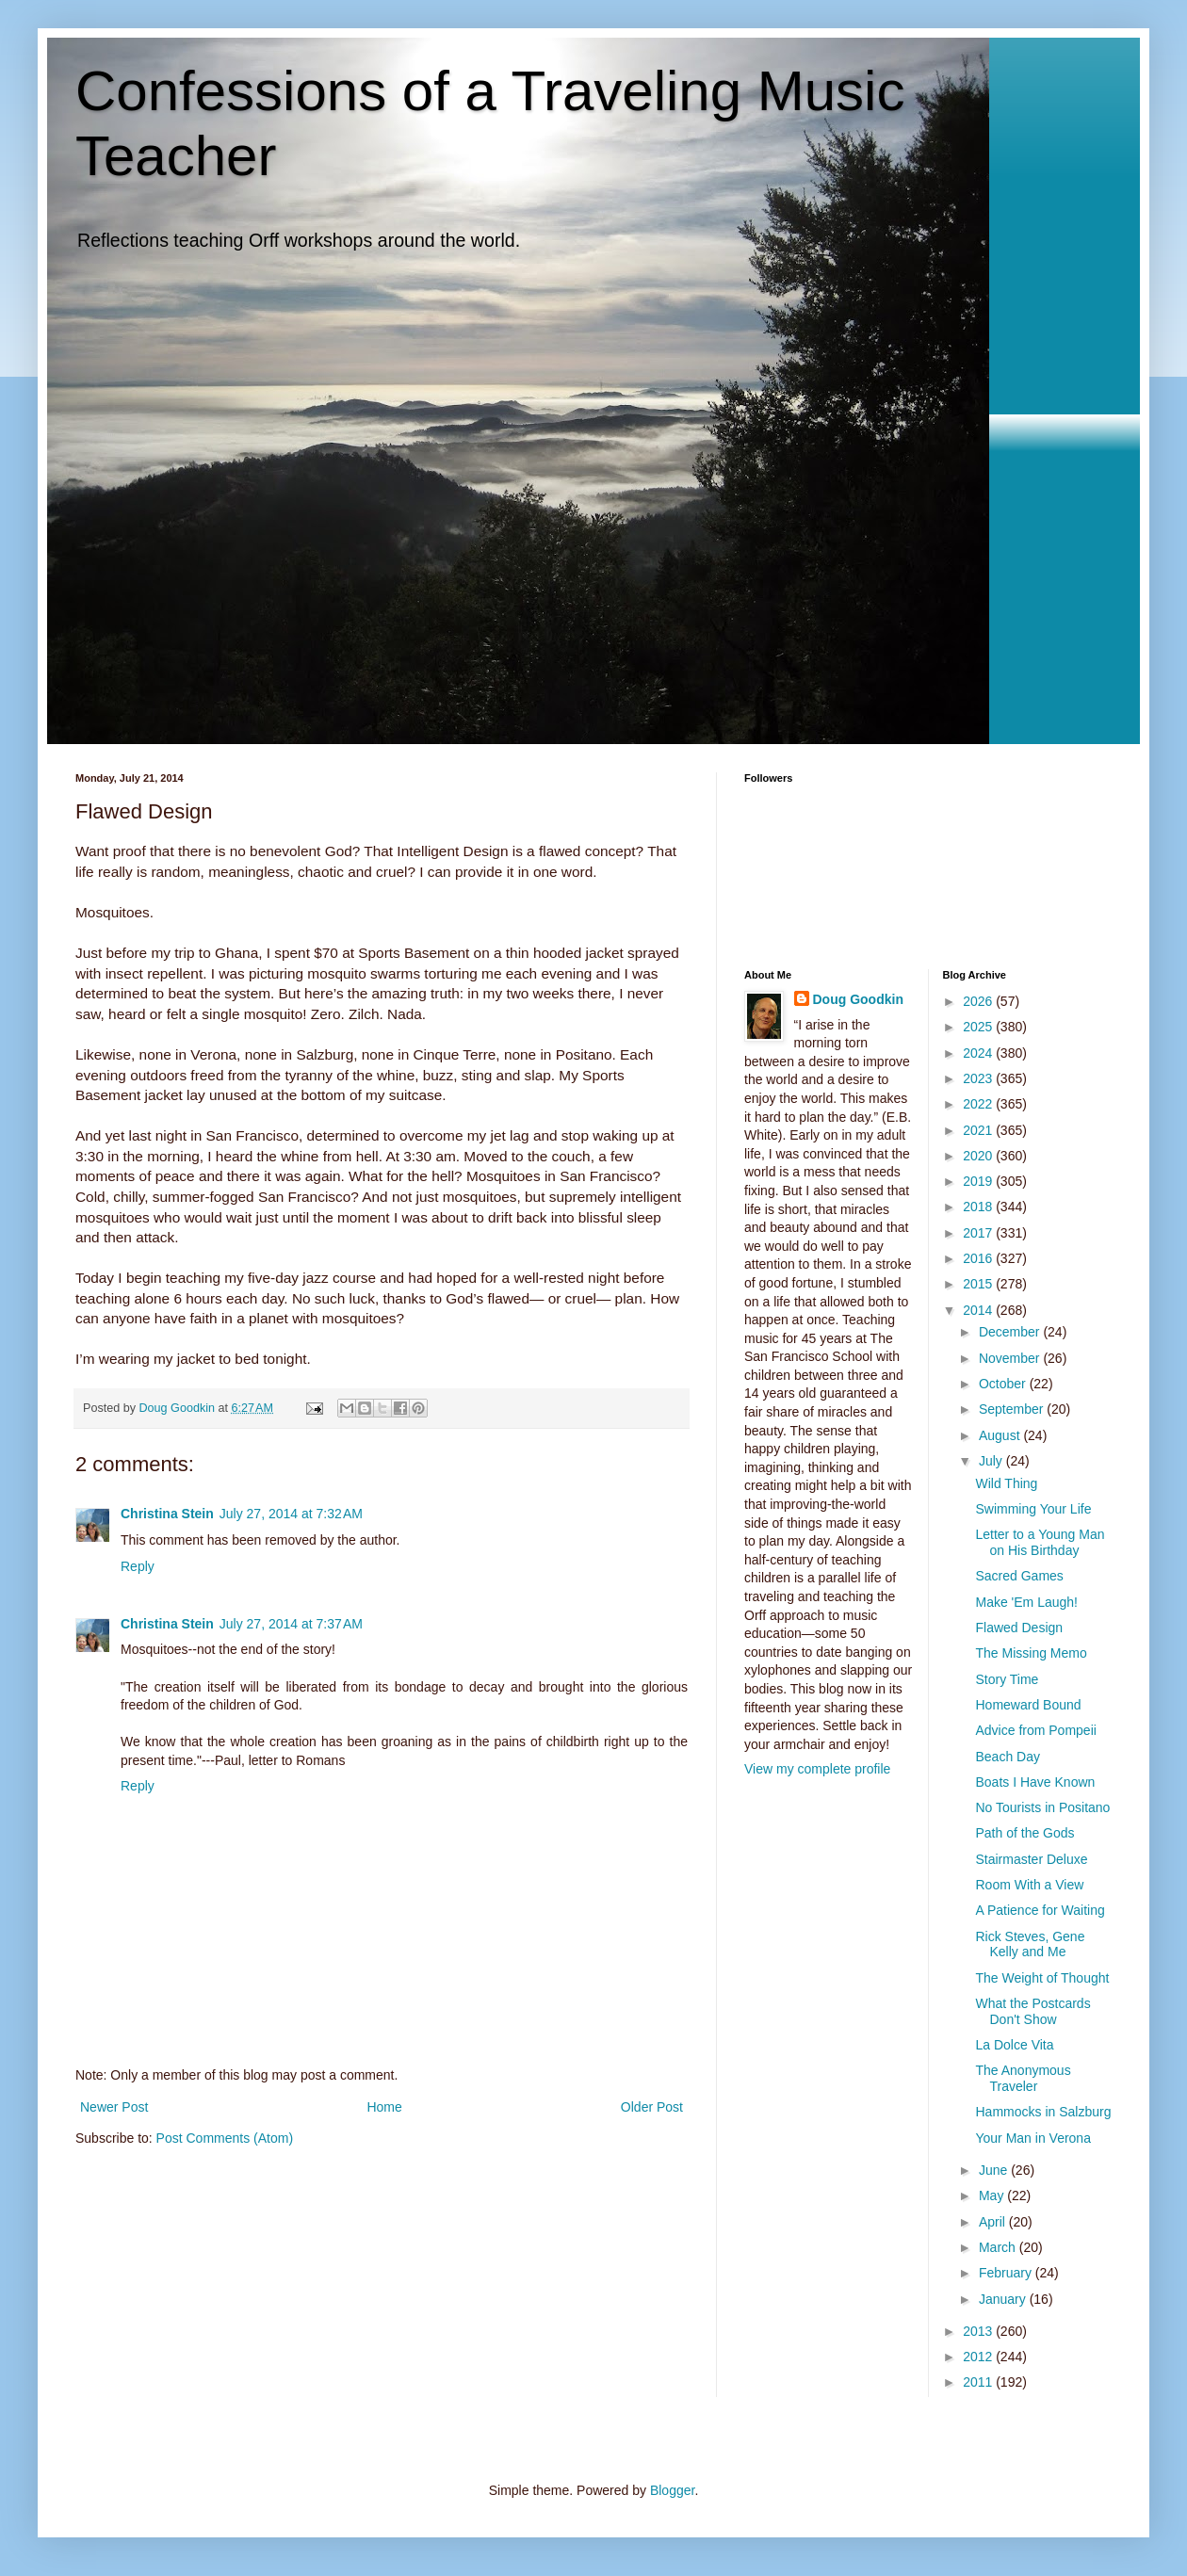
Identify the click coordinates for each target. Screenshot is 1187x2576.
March (999, 2247)
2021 (979, 1130)
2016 (979, 1258)
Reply (137, 1566)
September (1013, 1409)
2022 (979, 1103)
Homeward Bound (1028, 1704)
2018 (979, 1206)
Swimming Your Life (1033, 1508)
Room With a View (1029, 1884)
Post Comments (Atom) (224, 2138)
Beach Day (1007, 1756)
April (994, 2221)
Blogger (672, 2490)
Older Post (652, 2106)
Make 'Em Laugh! (1026, 1602)
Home (383, 2106)
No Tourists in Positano (1042, 1807)
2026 (979, 1001)
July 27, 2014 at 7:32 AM (291, 1513)
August (1001, 1435)
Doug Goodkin (858, 999)
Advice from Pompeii (1035, 1730)
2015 (979, 1283)
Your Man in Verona (1032, 2138)
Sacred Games (1019, 1575)
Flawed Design (1019, 1627)
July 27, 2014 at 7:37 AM (291, 1623)
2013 (979, 2331)
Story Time (1006, 1679)
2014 (979, 1310)
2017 (979, 1232)
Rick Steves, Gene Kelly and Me (1029, 1944)
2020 (979, 1155)
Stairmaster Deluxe (1031, 1859)
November (1011, 1358)
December (1011, 1331)
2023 (979, 1078)
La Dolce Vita (1014, 2044)
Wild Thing (1006, 1483)
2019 (979, 1181)
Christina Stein (167, 1513)
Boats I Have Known (1035, 1782)
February (1007, 2272)
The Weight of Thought (1042, 1977)
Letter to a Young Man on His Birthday (1039, 1542)
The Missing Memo (1030, 1653)
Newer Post (114, 2106)
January (1004, 2299)
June (995, 2170)
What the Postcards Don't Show (1032, 2011)
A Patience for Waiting (1039, 1910)
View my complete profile (817, 1768)
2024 (979, 1053)
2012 (979, 2356)
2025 (979, 1026)
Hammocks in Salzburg (1043, 2111)
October (1004, 1383)
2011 (979, 2382)
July (992, 1460)
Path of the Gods (1024, 1832)
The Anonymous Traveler (1022, 2078)
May (993, 2195)
